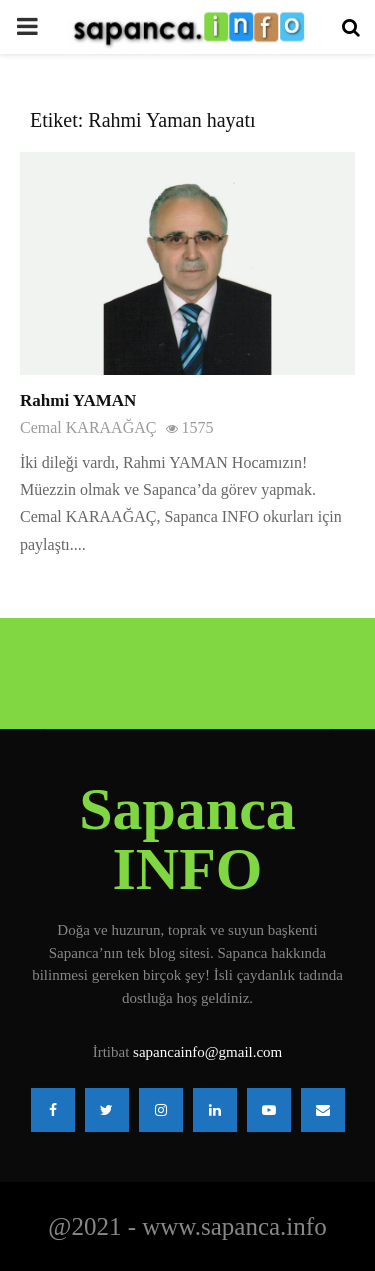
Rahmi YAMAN (78, 400)
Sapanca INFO (187, 839)
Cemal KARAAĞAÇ (88, 427)
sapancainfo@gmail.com (207, 1052)
